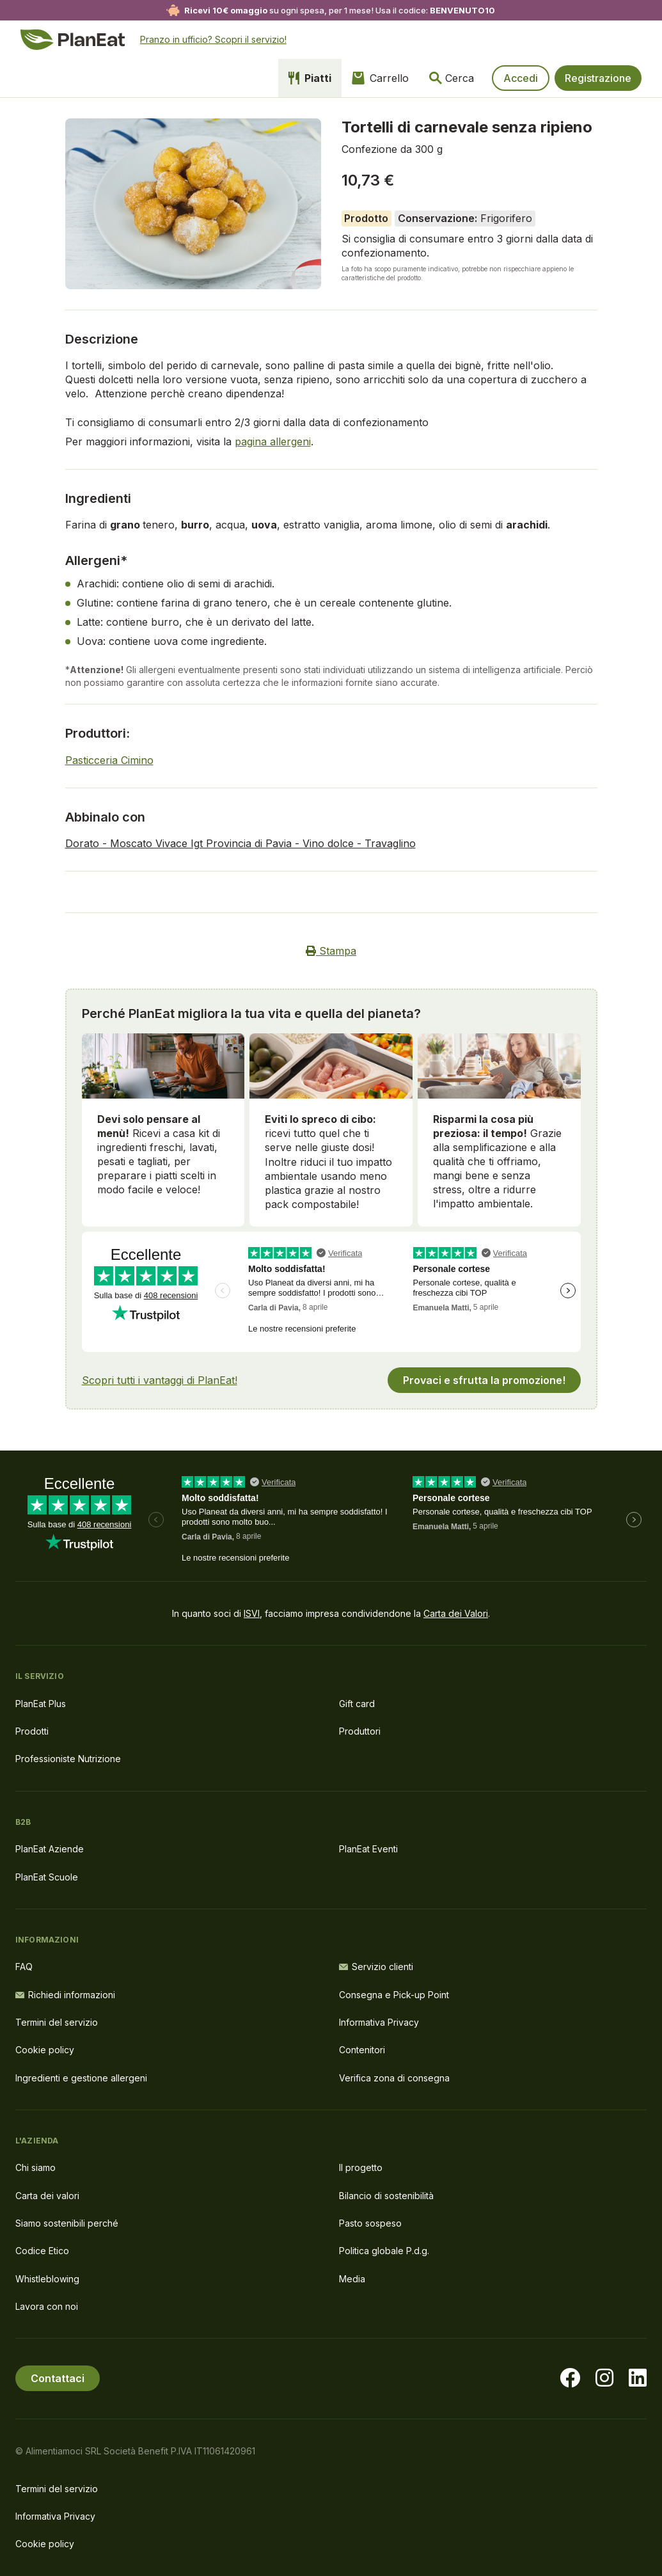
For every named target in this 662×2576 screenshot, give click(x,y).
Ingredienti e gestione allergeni (81, 2077)
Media (352, 2278)
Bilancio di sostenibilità (386, 2195)
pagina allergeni (273, 441)
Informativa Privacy (379, 2022)
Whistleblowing (47, 2278)
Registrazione (598, 78)
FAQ (24, 1966)
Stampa (331, 950)
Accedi (520, 78)
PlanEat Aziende (49, 1848)
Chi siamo (35, 2167)
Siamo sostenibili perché (66, 2223)
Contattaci (57, 2378)
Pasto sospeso (370, 2223)
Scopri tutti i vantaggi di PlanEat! (159, 1380)
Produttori (360, 1731)
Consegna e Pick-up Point (394, 1994)
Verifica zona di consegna (394, 2077)
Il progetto (360, 2167)
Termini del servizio (56, 2022)
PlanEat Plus (40, 1703)
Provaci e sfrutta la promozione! (484, 1380)
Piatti (309, 78)
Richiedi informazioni (65, 1994)
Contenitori (362, 2049)
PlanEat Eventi (368, 1848)
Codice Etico (42, 2250)
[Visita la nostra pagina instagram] (604, 2378)
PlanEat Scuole (46, 1877)
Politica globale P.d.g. (384, 2250)
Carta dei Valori (455, 1613)
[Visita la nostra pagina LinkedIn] (638, 2378)
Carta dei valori (47, 2195)
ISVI (252, 1613)
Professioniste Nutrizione (68, 1758)
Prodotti (32, 1731)
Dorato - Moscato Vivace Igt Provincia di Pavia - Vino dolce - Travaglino (240, 843)
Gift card (357, 1703)
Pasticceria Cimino (109, 760)
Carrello (380, 78)
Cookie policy (44, 2049)
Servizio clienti (376, 1966)
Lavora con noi (46, 2306)
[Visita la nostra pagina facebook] (570, 2378)
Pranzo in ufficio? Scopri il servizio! (213, 39)
